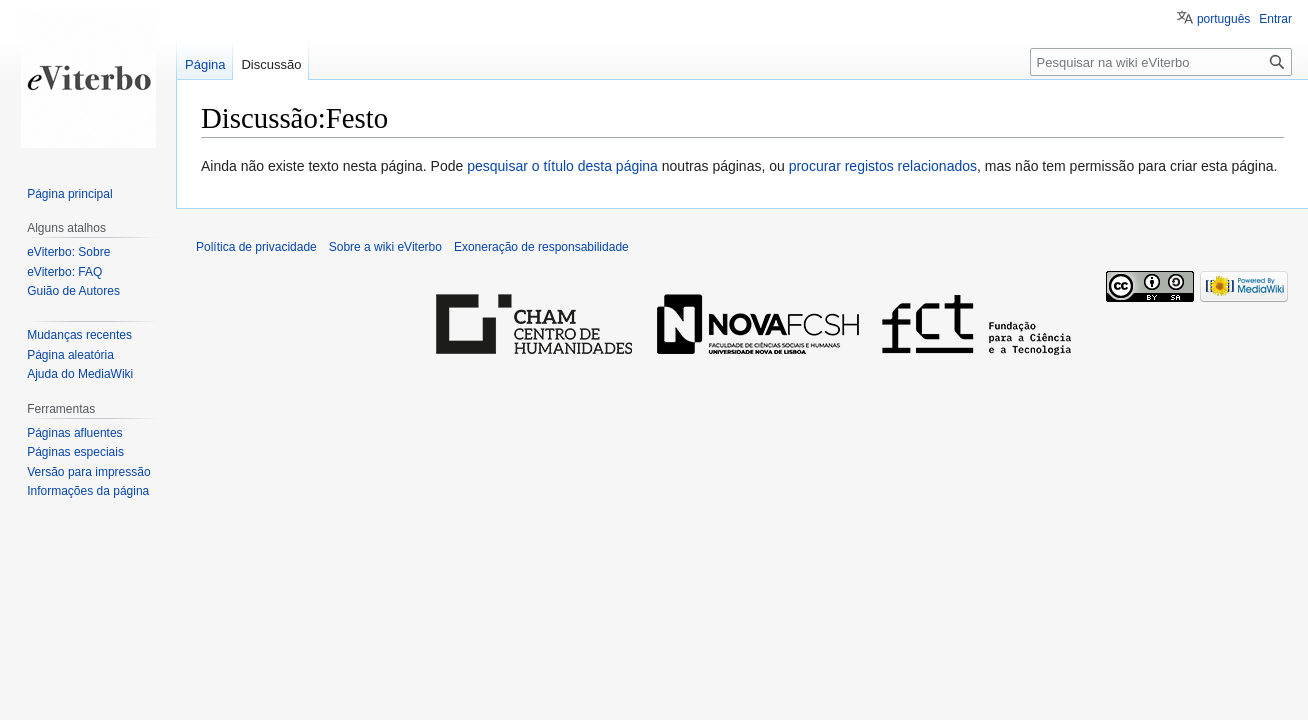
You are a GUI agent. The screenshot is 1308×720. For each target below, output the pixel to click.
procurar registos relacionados (883, 166)
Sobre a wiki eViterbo (385, 247)
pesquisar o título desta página (562, 166)
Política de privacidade (256, 247)
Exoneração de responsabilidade (541, 247)
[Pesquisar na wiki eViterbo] (1161, 62)
